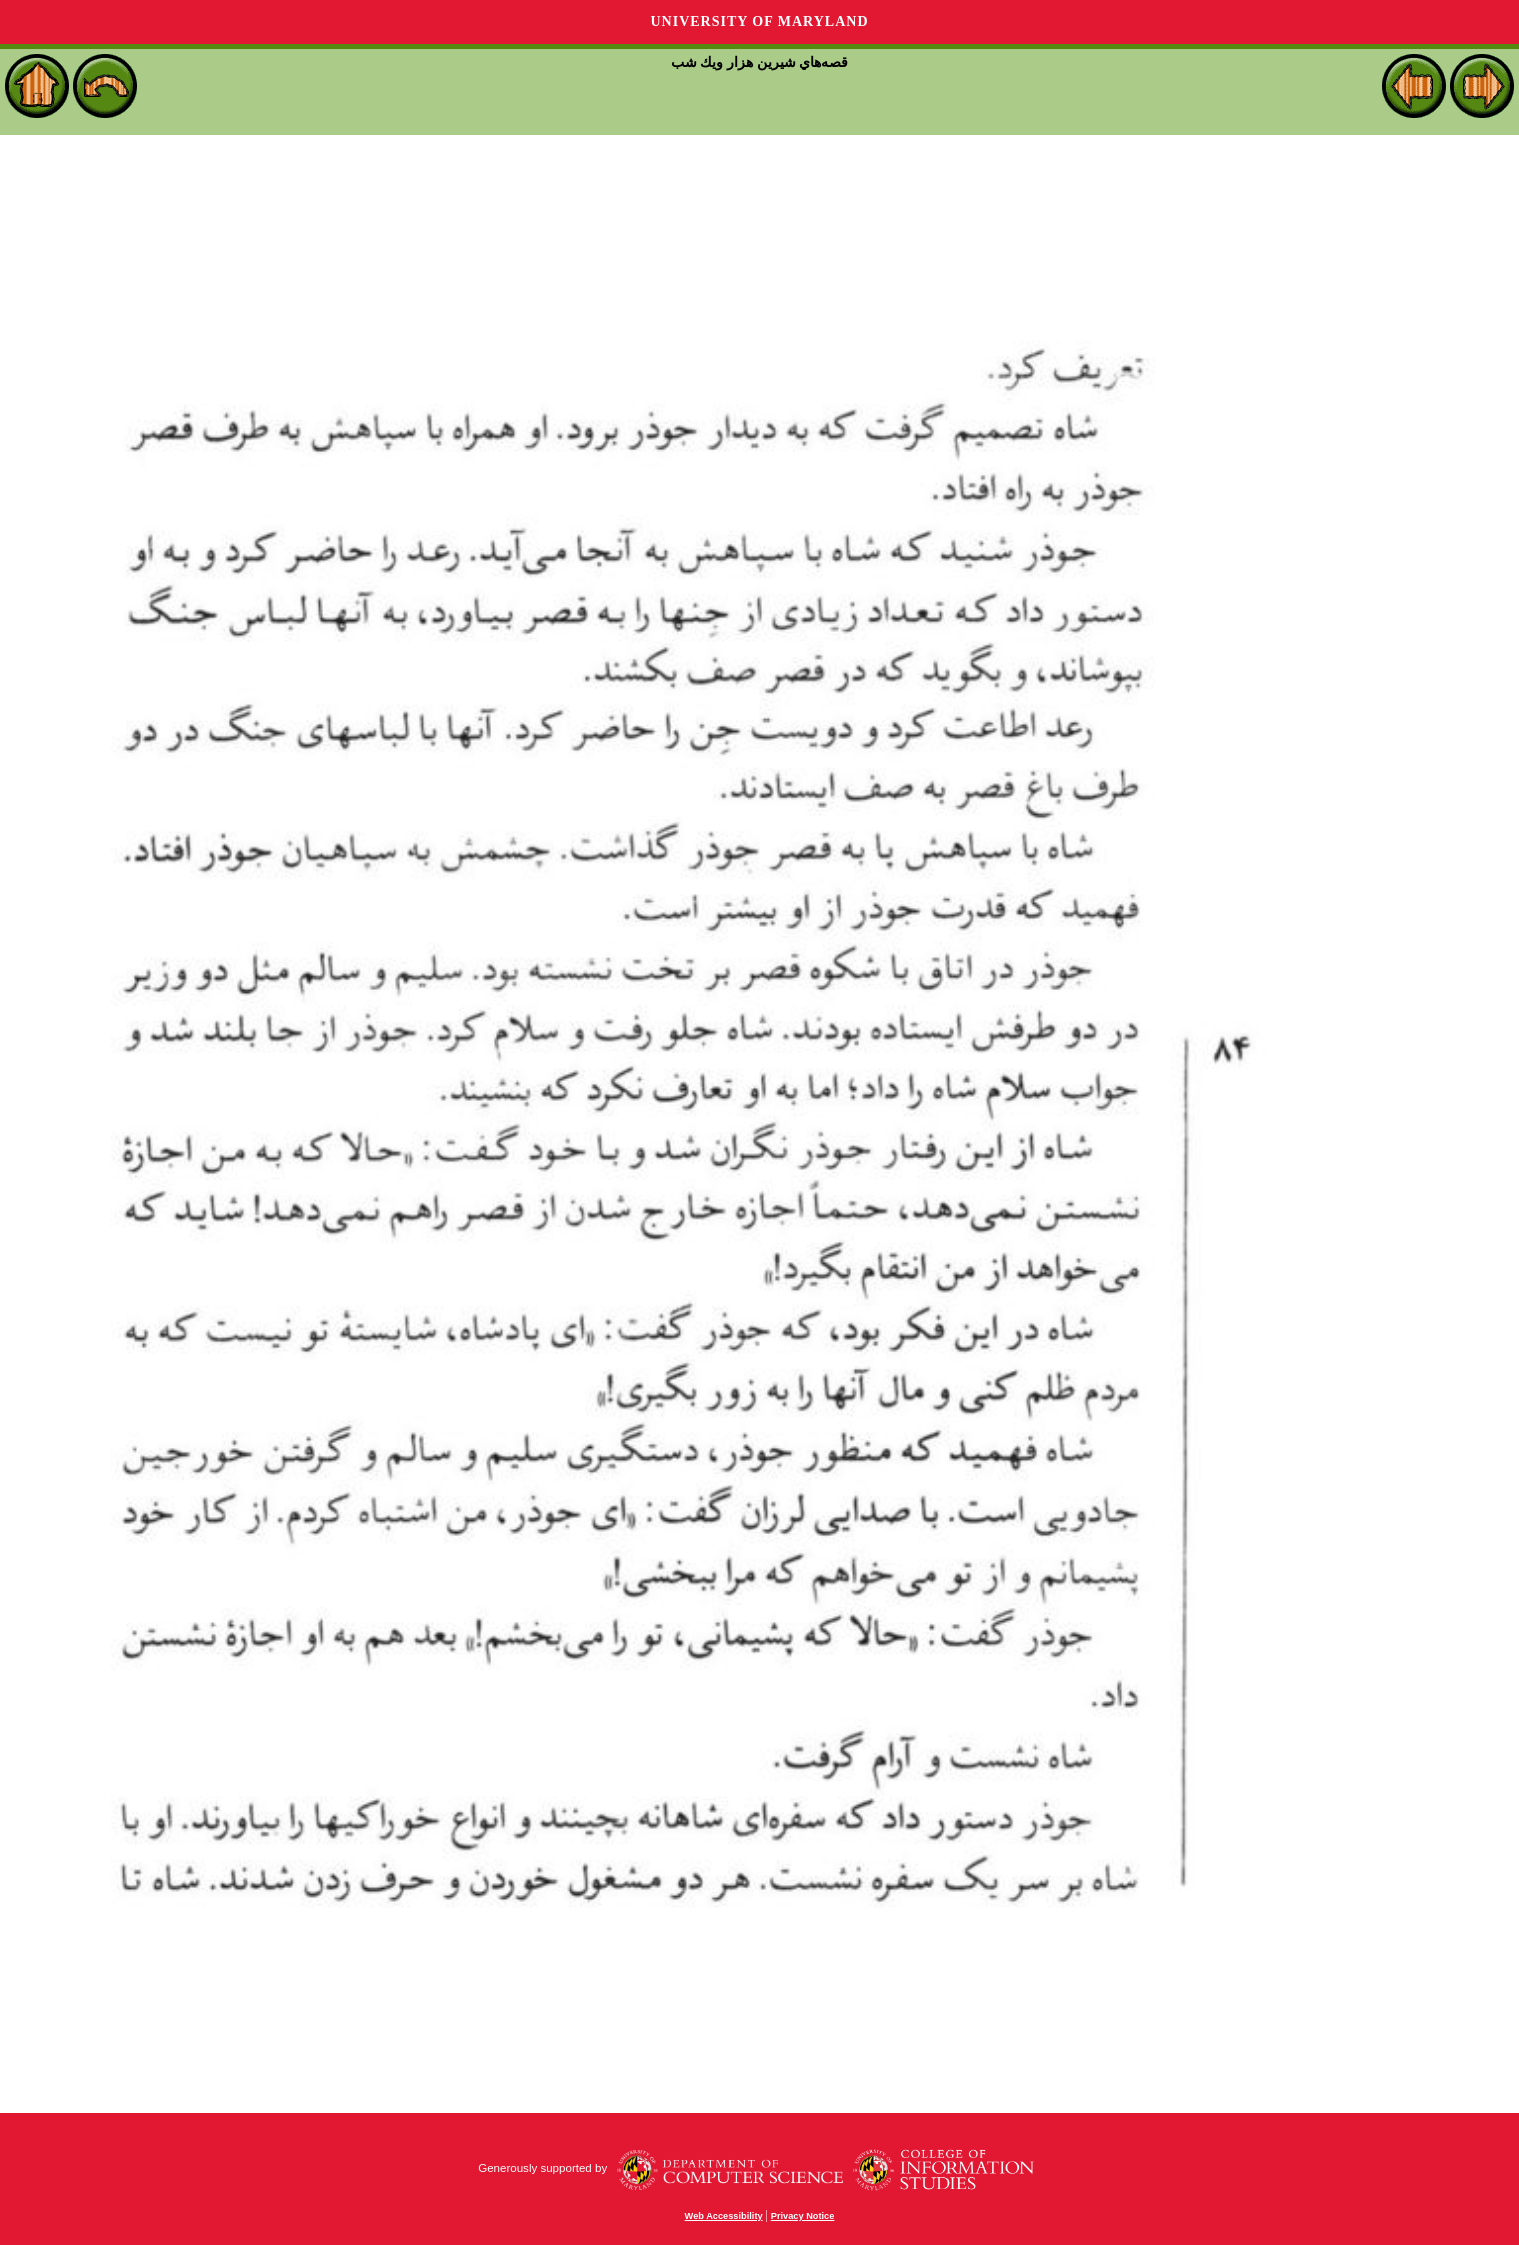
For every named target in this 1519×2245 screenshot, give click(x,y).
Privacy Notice (803, 2216)
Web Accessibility (724, 2216)
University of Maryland (759, 21)
